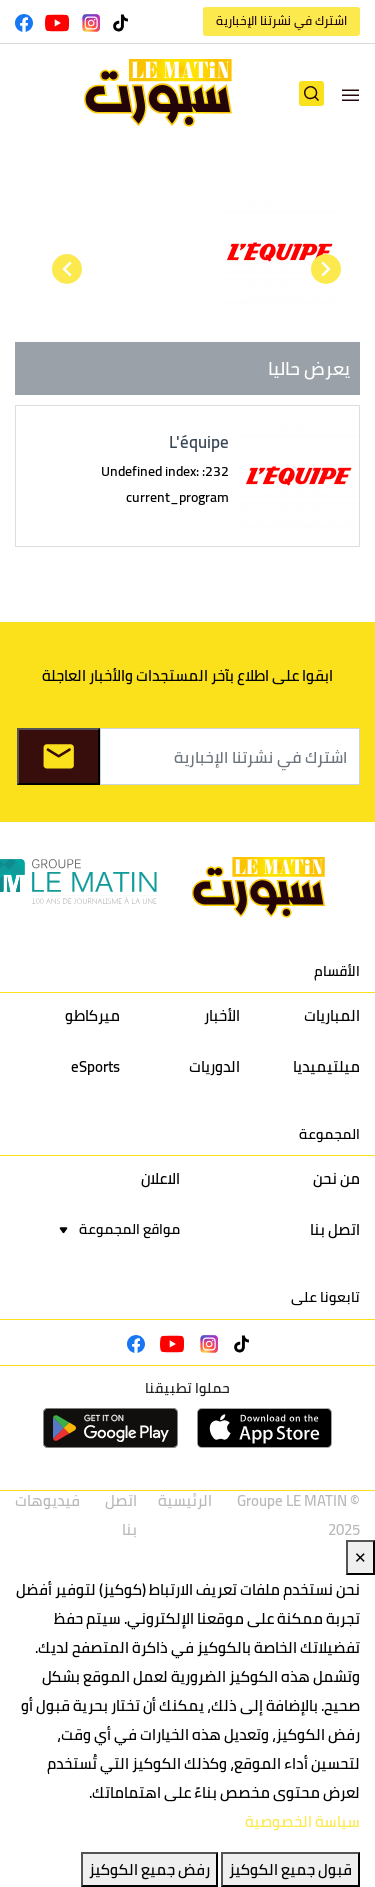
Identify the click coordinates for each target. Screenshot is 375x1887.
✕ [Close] (360, 1557)
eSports (95, 1066)
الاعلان (160, 1178)
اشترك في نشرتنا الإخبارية (281, 20)
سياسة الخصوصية (302, 1821)
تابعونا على (325, 1297)
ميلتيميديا (326, 1066)
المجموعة (329, 1134)
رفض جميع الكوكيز (149, 1869)
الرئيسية (185, 1500)
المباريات (332, 1015)
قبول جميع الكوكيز (290, 1869)
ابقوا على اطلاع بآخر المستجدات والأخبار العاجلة (187, 675)
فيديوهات (47, 1500)
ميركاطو (92, 1015)
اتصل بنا (335, 1229)
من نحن (336, 1178)
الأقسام (337, 971)
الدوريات (214, 1066)
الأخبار (222, 1015)
